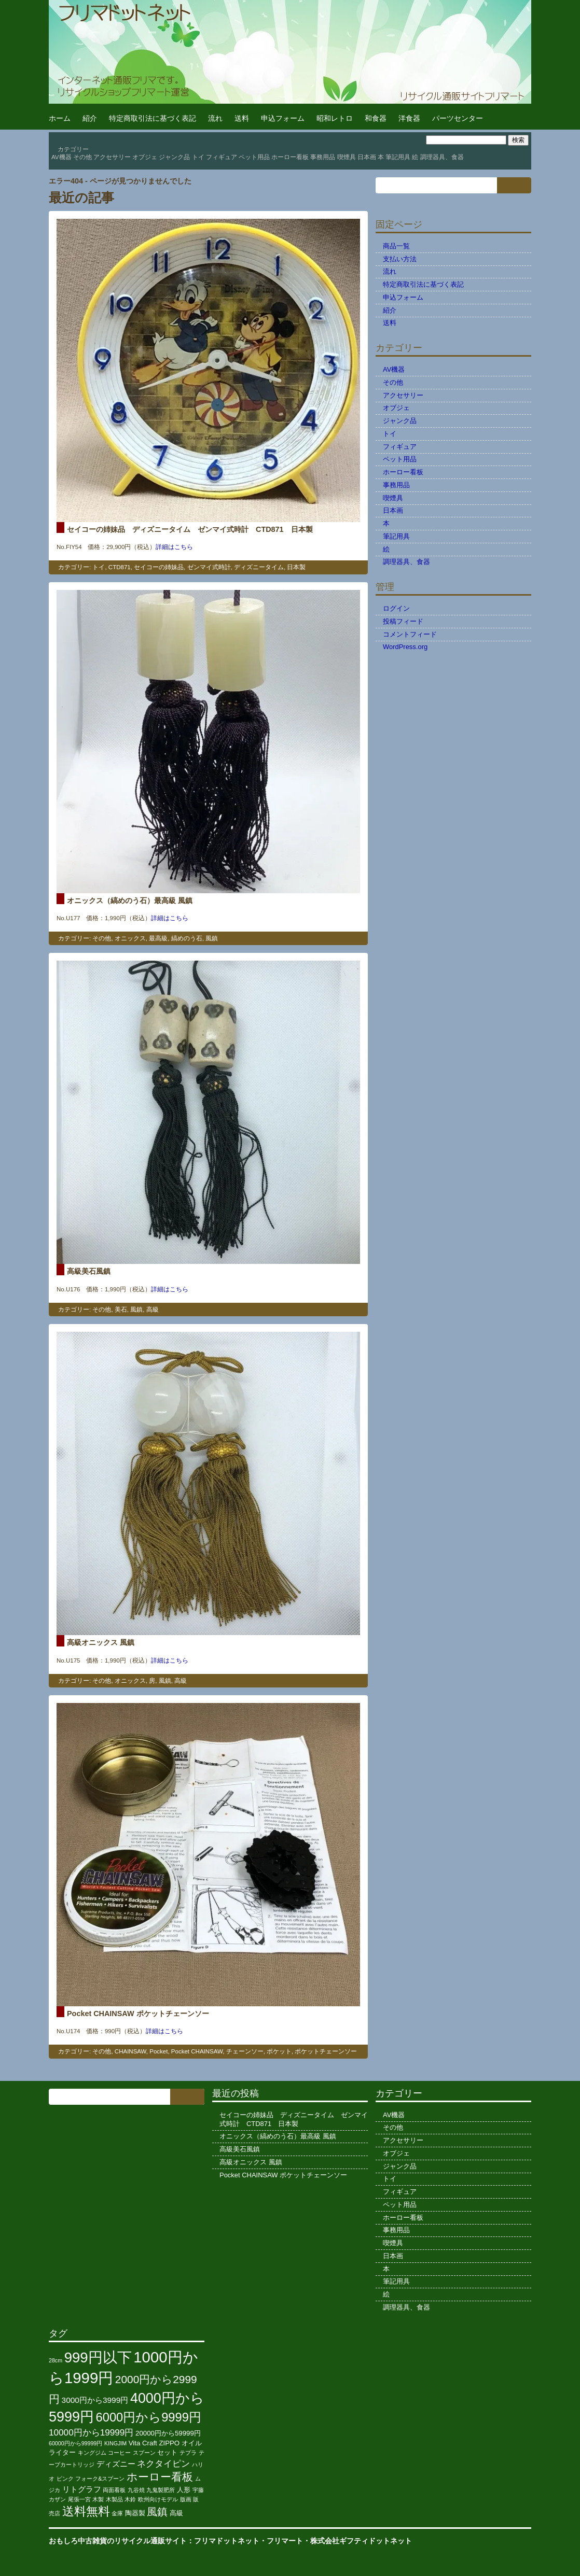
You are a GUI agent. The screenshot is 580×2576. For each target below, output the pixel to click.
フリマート (285, 2541)
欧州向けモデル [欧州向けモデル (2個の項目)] (158, 2499)
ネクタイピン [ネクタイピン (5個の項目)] (163, 2463)
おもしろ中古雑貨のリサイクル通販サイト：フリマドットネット (154, 2541)
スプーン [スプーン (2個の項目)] (144, 2453)
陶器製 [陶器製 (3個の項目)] (135, 2513)
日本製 (296, 567)
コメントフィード (410, 634)
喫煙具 (346, 157)
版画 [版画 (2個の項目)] (185, 2499)
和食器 (375, 118)
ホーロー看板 (290, 157)
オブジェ (144, 157)
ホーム (60, 118)
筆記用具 (397, 157)
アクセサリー (112, 157)
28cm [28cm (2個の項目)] (55, 2360)
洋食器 (409, 118)
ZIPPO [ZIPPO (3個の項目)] (169, 2443)
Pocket (158, 2051)
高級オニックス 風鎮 (100, 1642)
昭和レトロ (334, 118)
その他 (82, 157)
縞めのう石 (186, 938)
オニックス (130, 938)
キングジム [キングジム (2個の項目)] (92, 2453)
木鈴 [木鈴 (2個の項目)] (130, 2499)
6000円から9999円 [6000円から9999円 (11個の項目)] (148, 2417)
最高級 (158, 938)
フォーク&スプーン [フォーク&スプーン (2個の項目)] (100, 2478)
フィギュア (221, 157)
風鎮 (211, 938)
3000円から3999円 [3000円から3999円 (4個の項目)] (95, 2400)
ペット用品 (254, 157)
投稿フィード (403, 621)
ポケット (279, 2051)
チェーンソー (245, 2051)
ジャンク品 (174, 157)
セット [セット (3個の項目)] (167, 2452)
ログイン (396, 608)
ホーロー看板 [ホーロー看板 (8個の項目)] (160, 2477)
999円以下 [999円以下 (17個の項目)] (98, 2357)
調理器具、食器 (442, 157)
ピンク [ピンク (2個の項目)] (65, 2478)
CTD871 (119, 567)
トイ (198, 157)
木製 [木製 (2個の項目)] (98, 2499)
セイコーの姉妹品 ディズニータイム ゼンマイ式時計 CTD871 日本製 (190, 529)
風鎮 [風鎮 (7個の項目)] (157, 2511)
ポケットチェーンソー (326, 2051)
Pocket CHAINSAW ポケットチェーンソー (138, 2013)
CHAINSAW (130, 2051)
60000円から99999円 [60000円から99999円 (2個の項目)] (75, 2443)
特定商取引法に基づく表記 (152, 118)
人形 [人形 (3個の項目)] (183, 2490)
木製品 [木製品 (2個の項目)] (114, 2499)
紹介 (89, 118)
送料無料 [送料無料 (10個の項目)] (86, 2511)
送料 (241, 118)
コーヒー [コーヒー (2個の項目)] (119, 2453)
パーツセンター (457, 118)
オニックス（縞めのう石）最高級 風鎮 (129, 900)
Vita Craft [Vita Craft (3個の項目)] (143, 2443)
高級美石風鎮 (89, 1271)
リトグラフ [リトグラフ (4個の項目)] (81, 2489)
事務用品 (322, 157)
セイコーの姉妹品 (159, 567)
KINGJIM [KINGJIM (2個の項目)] (115, 2443)
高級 (152, 1309)
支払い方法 (400, 259)
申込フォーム (283, 118)
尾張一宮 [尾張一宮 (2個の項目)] (79, 2499)
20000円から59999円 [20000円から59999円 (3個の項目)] (168, 2433)
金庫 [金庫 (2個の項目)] (117, 2513)
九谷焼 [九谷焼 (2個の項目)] (136, 2490)
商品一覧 (396, 246)
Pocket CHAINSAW (197, 2051)
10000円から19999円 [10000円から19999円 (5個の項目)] (91, 2432)
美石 (121, 1309)
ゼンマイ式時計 (209, 567)
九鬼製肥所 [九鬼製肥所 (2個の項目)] (160, 2490)
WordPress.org (405, 647)
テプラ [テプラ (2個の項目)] (188, 2453)
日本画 (366, 157)
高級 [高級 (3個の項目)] (176, 2513)
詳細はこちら (174, 547)
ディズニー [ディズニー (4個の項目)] (115, 2463)
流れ (215, 118)
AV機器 (61, 157)
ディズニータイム (259, 567)
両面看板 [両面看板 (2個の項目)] (114, 2490)
